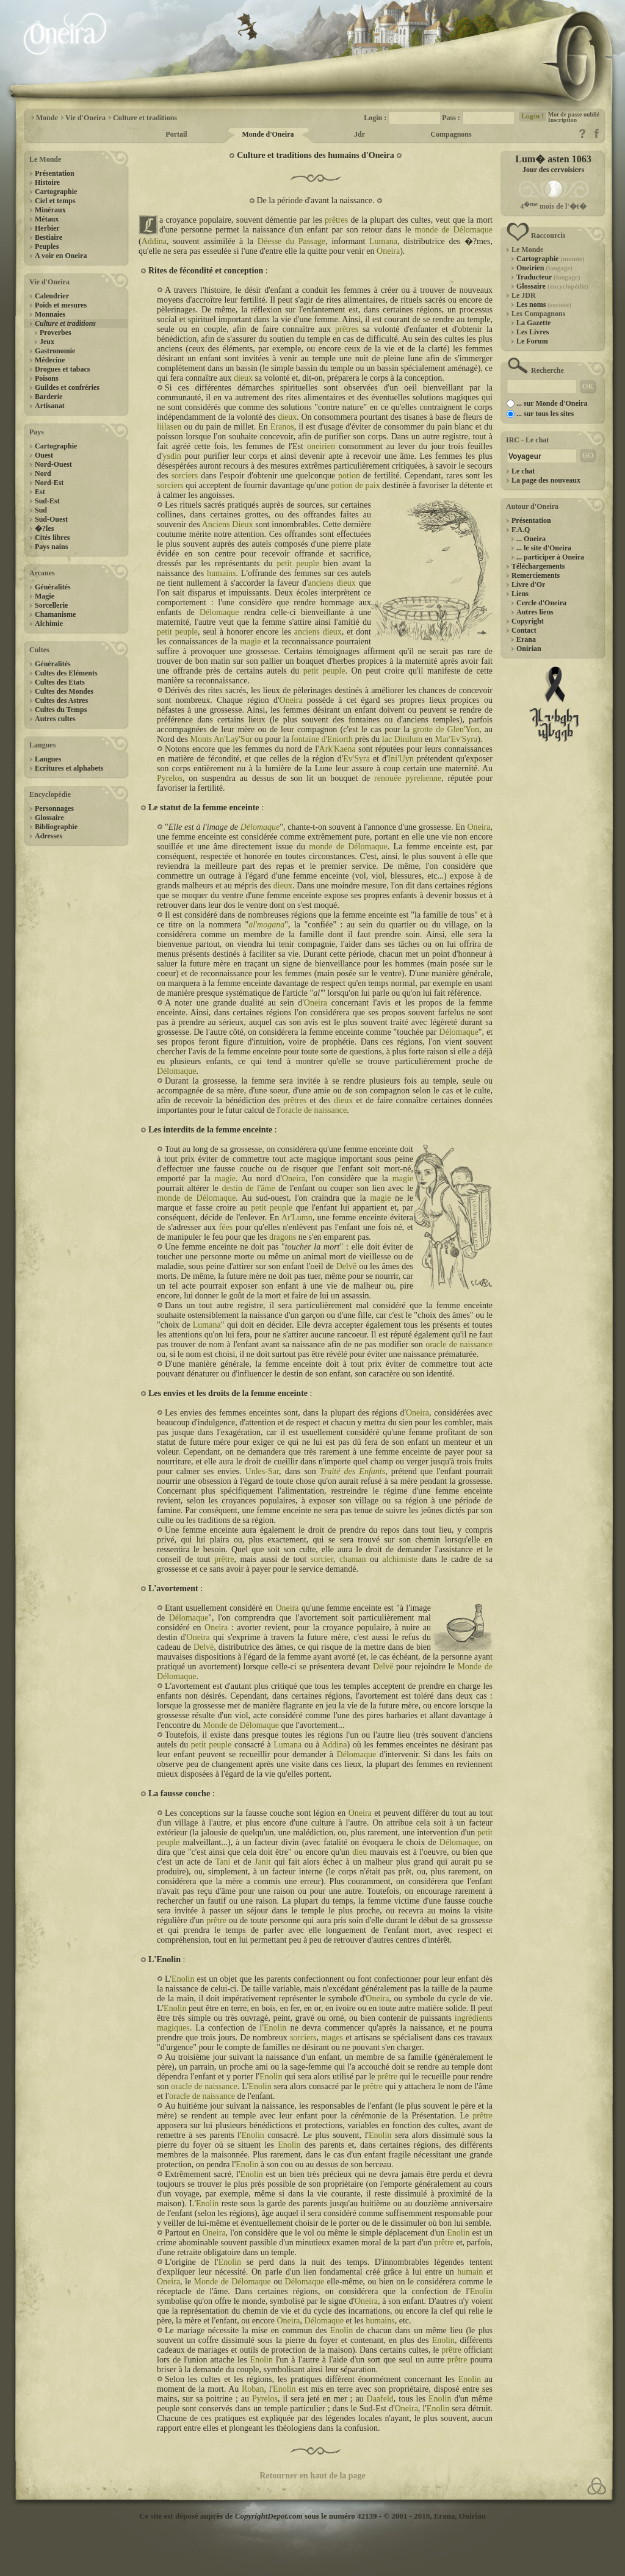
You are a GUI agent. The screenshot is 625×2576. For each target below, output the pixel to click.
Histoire (47, 182)
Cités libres (52, 537)
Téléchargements (538, 566)
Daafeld (380, 2398)
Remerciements (535, 575)
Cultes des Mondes (64, 691)
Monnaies (50, 314)
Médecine (50, 360)
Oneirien (544, 268)
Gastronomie (55, 351)
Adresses (48, 836)
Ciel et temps (55, 200)
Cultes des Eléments (66, 673)
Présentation (54, 173)
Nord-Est (49, 482)
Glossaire (49, 817)
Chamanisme (55, 614)
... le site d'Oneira (543, 548)
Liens (520, 593)
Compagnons (450, 134)
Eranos (282, 426)
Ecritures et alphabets (69, 768)
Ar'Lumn (296, 1217)
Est (40, 491)
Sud (41, 510)
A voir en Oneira (61, 255)
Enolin (183, 1979)
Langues (48, 759)
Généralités (53, 587)
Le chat (523, 471)
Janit (262, 1861)
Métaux (47, 219)
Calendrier (52, 296)
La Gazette (533, 322)
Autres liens (535, 612)
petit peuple (297, 563)
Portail (176, 134)
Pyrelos (169, 778)
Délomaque (219, 612)
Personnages (54, 808)
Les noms (543, 304)
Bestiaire (48, 237)
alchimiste (399, 1559)
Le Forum (532, 341)
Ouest (44, 455)
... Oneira (531, 538)
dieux (243, 378)
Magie (44, 596)
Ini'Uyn (401, 758)
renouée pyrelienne (407, 778)
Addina (154, 241)
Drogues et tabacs (62, 369)
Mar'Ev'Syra (456, 739)
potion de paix (355, 485)
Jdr (359, 134)
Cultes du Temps (61, 709)
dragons (282, 1237)
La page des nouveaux (545, 480)
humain (470, 2271)
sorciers (185, 475)
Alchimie (49, 623)
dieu (359, 1852)
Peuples (47, 246)
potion (349, 475)
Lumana (383, 241)
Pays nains (51, 546)
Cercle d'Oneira (541, 603)
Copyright (527, 621)
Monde (47, 117)
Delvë (346, 1266)
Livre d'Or (528, 584)
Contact (523, 630)
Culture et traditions (145, 117)
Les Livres (532, 332)
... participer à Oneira (550, 557)
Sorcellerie (51, 605)
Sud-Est (47, 501)
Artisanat (50, 405)
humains (221, 573)
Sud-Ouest (51, 519)
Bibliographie (56, 826)
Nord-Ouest (53, 464)
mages (332, 2037)
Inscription (562, 120)
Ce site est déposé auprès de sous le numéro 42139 (258, 2515)
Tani (223, 1861)
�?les (44, 528)
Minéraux (50, 210)
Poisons (47, 378)
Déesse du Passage (291, 241)
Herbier (47, 228)
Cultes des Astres (61, 700)
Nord (43, 473)
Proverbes (55, 332)
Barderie (48, 396)
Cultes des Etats (60, 682)
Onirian (528, 648)
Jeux (47, 341)
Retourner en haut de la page (312, 2475)
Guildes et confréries (67, 387)
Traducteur (548, 277)
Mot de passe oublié (573, 114)
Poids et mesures (61, 305)
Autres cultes (55, 718)
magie (250, 641)
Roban (253, 2389)
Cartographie (56, 191)
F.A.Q (520, 529)
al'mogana (266, 924)
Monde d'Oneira (268, 134)
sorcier (322, 1559)
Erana (526, 639)
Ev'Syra (356, 758)
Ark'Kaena (337, 749)
